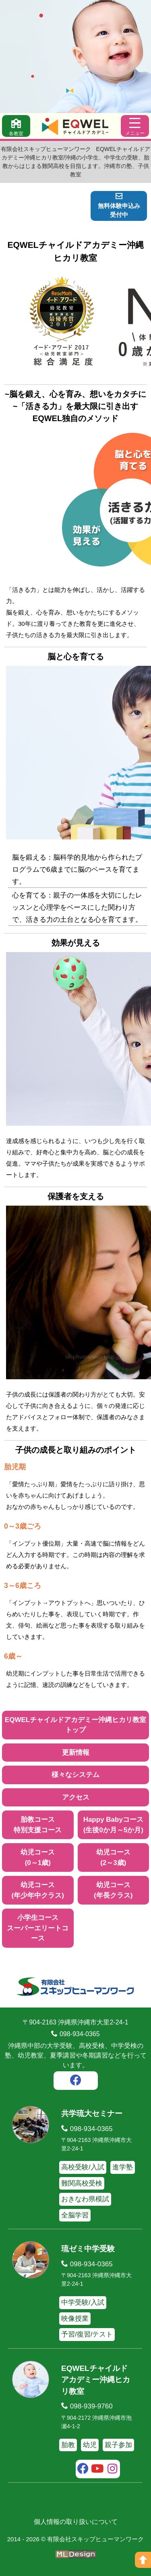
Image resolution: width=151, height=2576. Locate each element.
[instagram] (112, 2469)
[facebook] (76, 2081)
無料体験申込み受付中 (119, 205)
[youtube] (97, 2469)
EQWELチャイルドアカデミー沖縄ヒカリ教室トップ (75, 1725)
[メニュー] (135, 126)
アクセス (75, 1797)
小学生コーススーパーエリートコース (37, 1928)
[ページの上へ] (143, 2560)
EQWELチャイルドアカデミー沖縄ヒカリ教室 (95, 2380)
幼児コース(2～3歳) (113, 1857)
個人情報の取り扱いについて (76, 2521)
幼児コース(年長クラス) (113, 1890)
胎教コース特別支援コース (38, 1825)
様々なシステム (75, 1775)
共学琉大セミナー (91, 2113)
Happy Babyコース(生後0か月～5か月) (113, 1825)
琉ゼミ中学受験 (88, 2249)
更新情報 (75, 1752)
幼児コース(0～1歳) (38, 1857)
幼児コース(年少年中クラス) (38, 1890)
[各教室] (16, 126)
